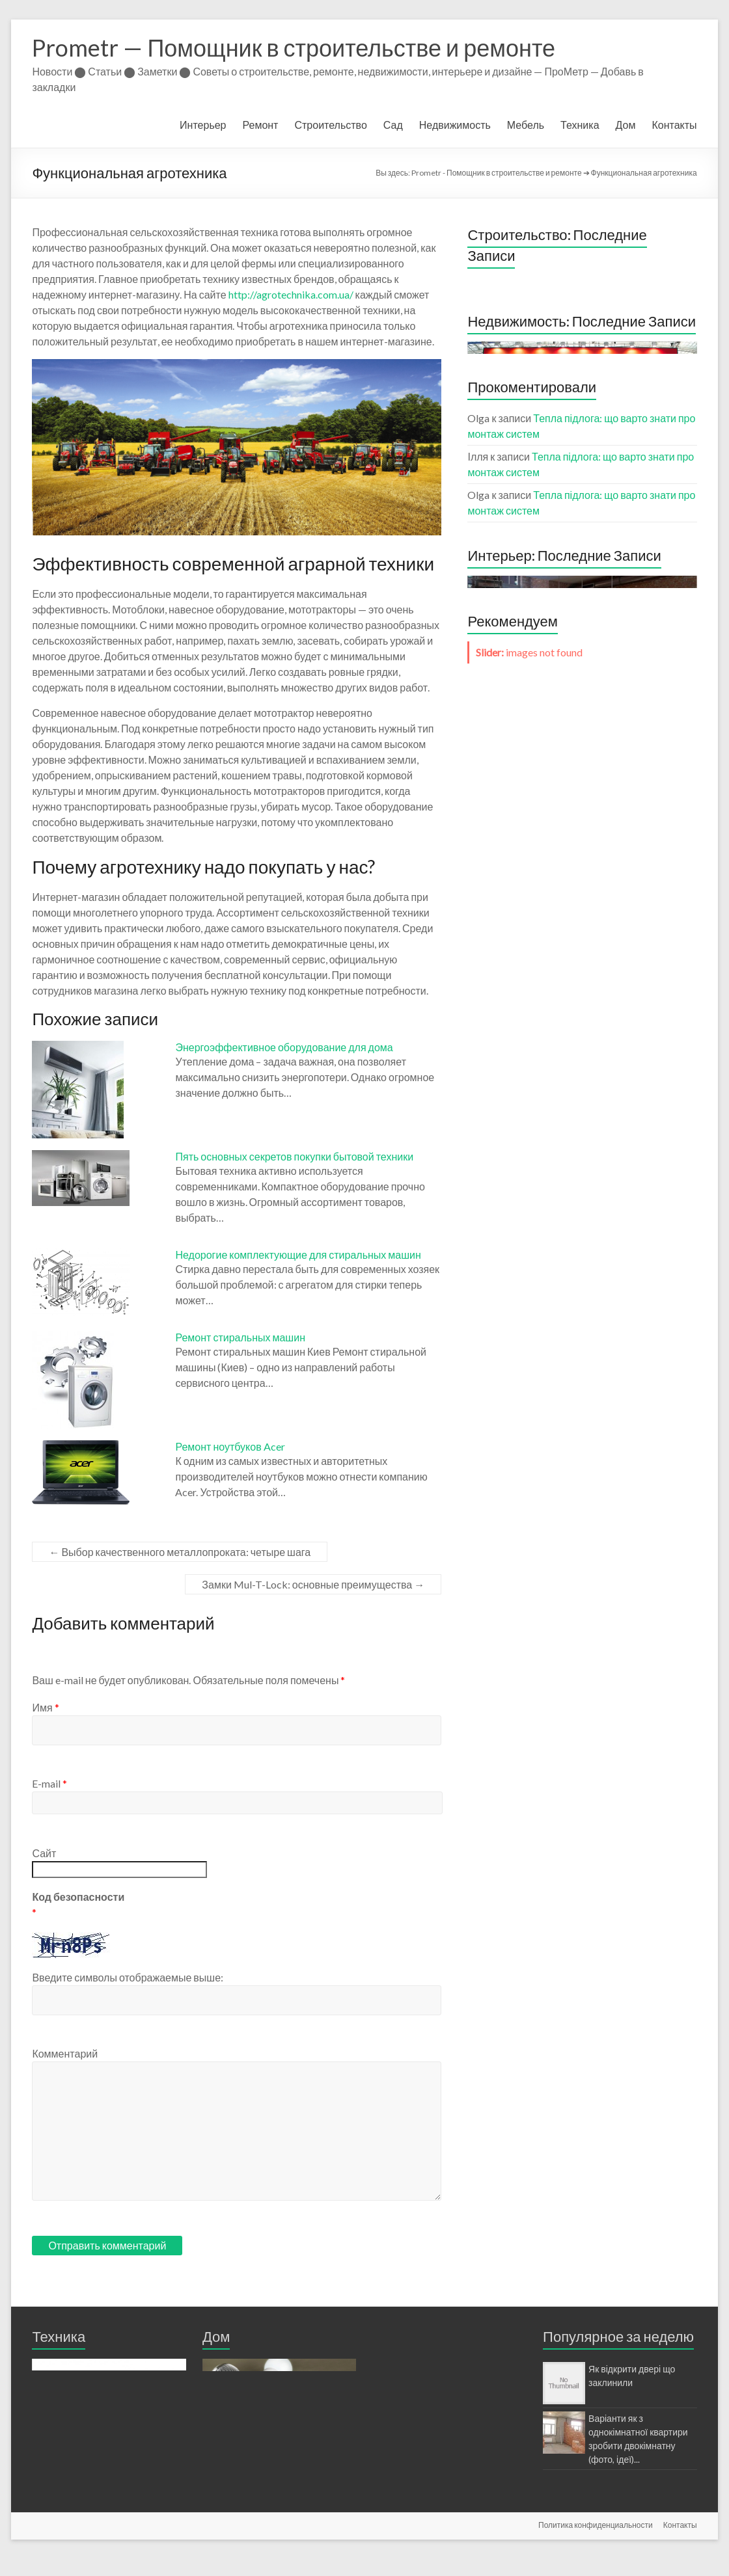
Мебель (525, 124)
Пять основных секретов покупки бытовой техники (294, 1156)
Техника (579, 124)
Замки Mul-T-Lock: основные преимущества (313, 1584)
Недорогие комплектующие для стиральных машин (297, 1254)
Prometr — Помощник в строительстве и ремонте (293, 47)
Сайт (44, 1853)
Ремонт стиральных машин (240, 1337)
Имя (45, 1707)
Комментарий (65, 2053)
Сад (393, 124)
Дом (626, 124)
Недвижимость (455, 124)
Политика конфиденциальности (595, 2542)
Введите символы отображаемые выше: (127, 1977)
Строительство (330, 124)
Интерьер (203, 124)
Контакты (674, 124)
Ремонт (261, 124)
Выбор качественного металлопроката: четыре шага (179, 1552)
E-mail (49, 1783)
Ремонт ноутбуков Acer (229, 1446)
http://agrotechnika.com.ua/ (290, 294)
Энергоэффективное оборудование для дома (283, 1047)
